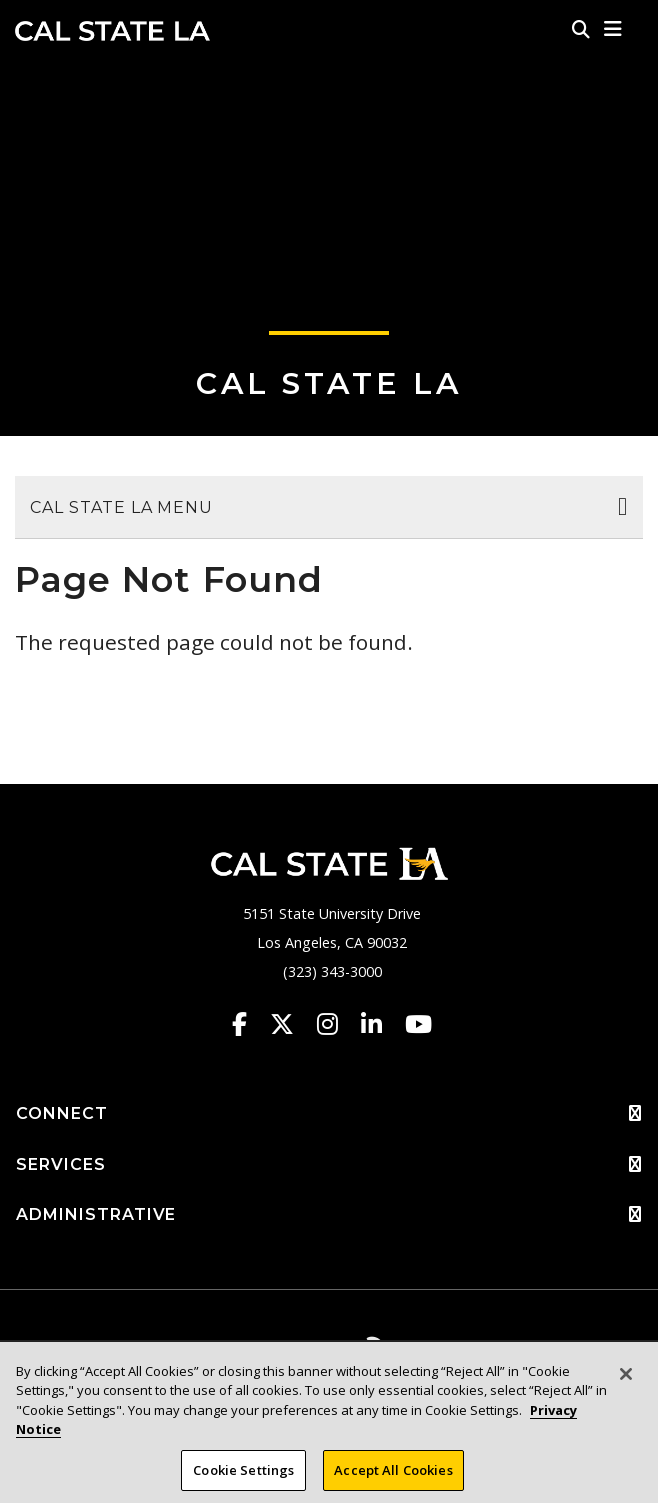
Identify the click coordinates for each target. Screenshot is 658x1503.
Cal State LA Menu (121, 507)
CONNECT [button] (329, 1114)
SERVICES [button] (329, 1165)
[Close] (626, 1389)
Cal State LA (112, 31)
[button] (613, 29)
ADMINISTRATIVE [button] (329, 1215)
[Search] (581, 29)
